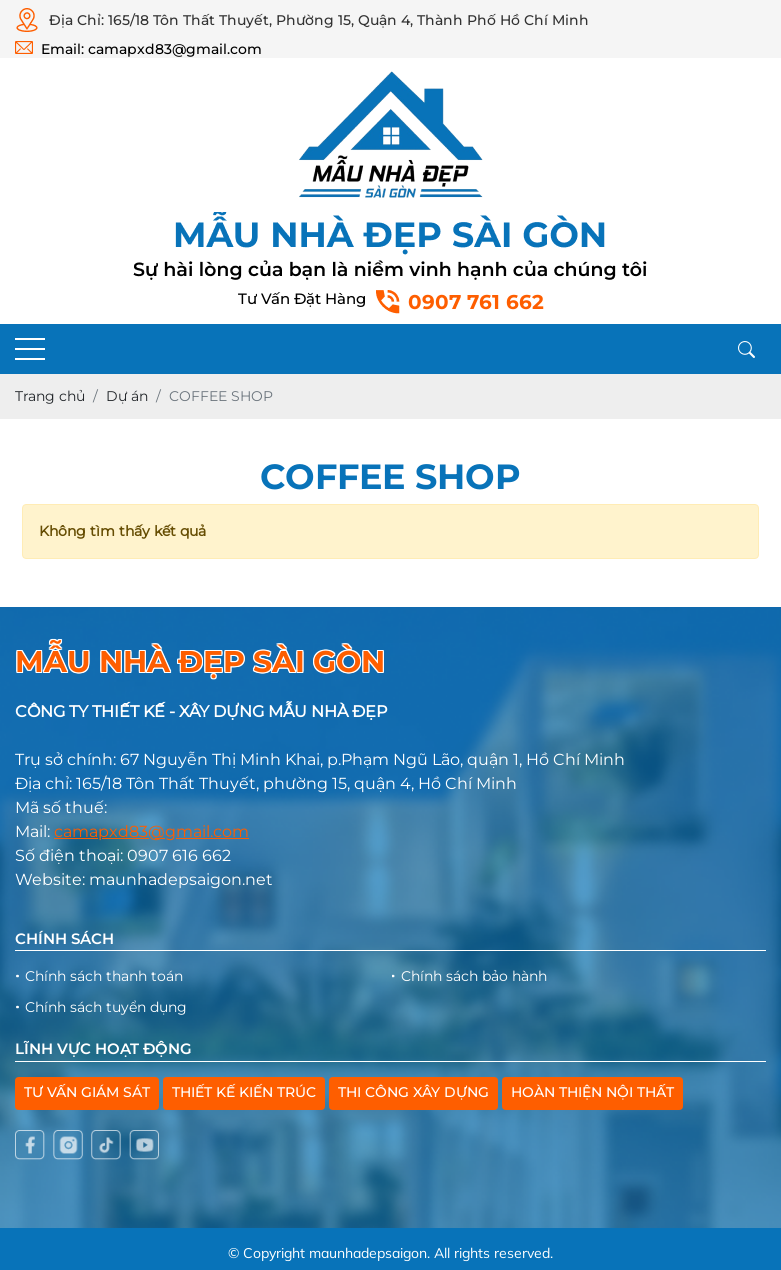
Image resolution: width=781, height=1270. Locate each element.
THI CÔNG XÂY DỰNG (413, 1092)
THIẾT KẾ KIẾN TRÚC (244, 1092)
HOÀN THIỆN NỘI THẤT (592, 1092)
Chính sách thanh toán (104, 976)
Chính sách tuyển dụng (106, 1007)
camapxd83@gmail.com (151, 831)
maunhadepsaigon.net (181, 879)
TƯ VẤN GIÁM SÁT (87, 1092)
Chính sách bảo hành (474, 976)
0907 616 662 (179, 855)
